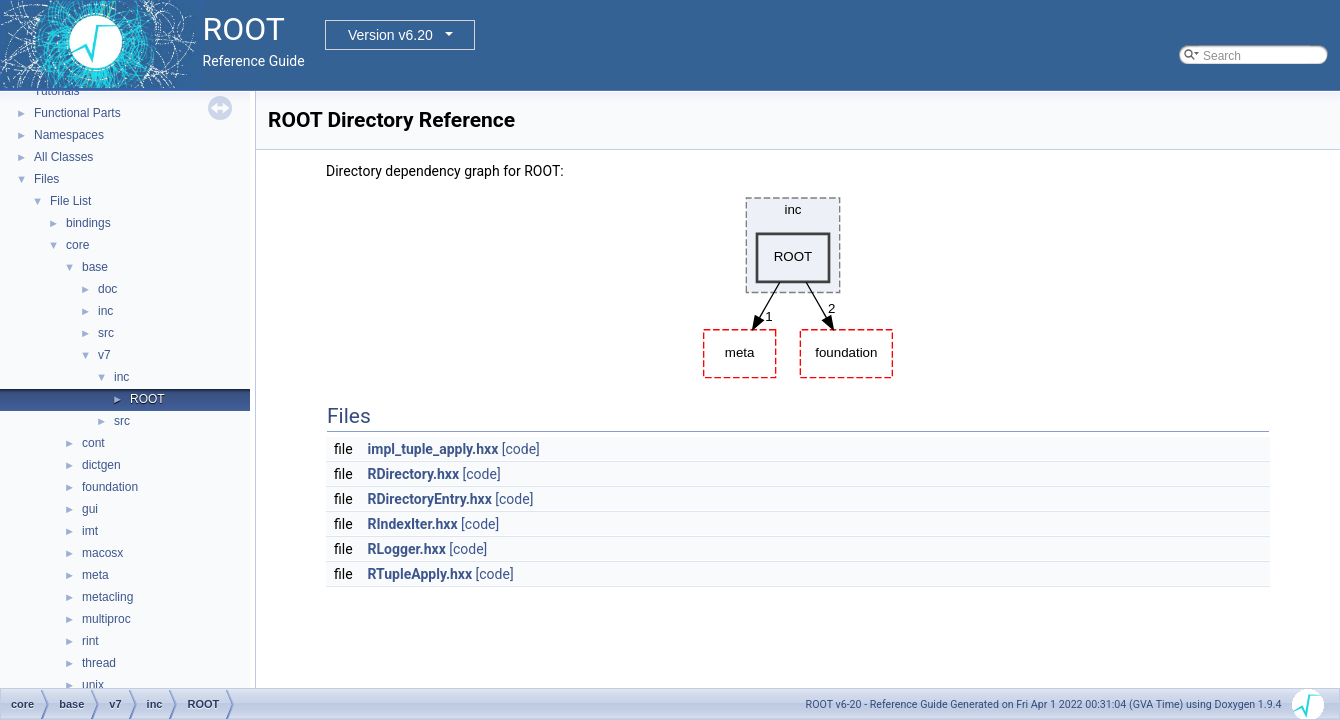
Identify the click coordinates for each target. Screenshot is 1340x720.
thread (99, 663)
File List (70, 201)
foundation (110, 487)
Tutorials (57, 91)
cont (93, 443)
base (95, 267)
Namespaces (69, 135)
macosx (102, 553)
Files (46, 179)
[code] (521, 449)
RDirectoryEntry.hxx (430, 499)
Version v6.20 (390, 35)
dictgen (101, 465)
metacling (107, 597)
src (106, 333)
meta (95, 575)
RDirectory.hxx (414, 474)
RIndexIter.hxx (413, 524)
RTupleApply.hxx (420, 574)
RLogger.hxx (407, 549)
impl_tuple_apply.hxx (433, 449)
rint (90, 641)
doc (107, 289)
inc (105, 311)
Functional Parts (77, 113)
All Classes (63, 157)
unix (93, 685)
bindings (88, 223)
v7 (104, 355)
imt (90, 531)
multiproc (106, 619)
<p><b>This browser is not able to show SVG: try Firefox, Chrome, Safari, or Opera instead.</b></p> (798, 283)
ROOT (147, 399)
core (77, 245)
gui (90, 509)
